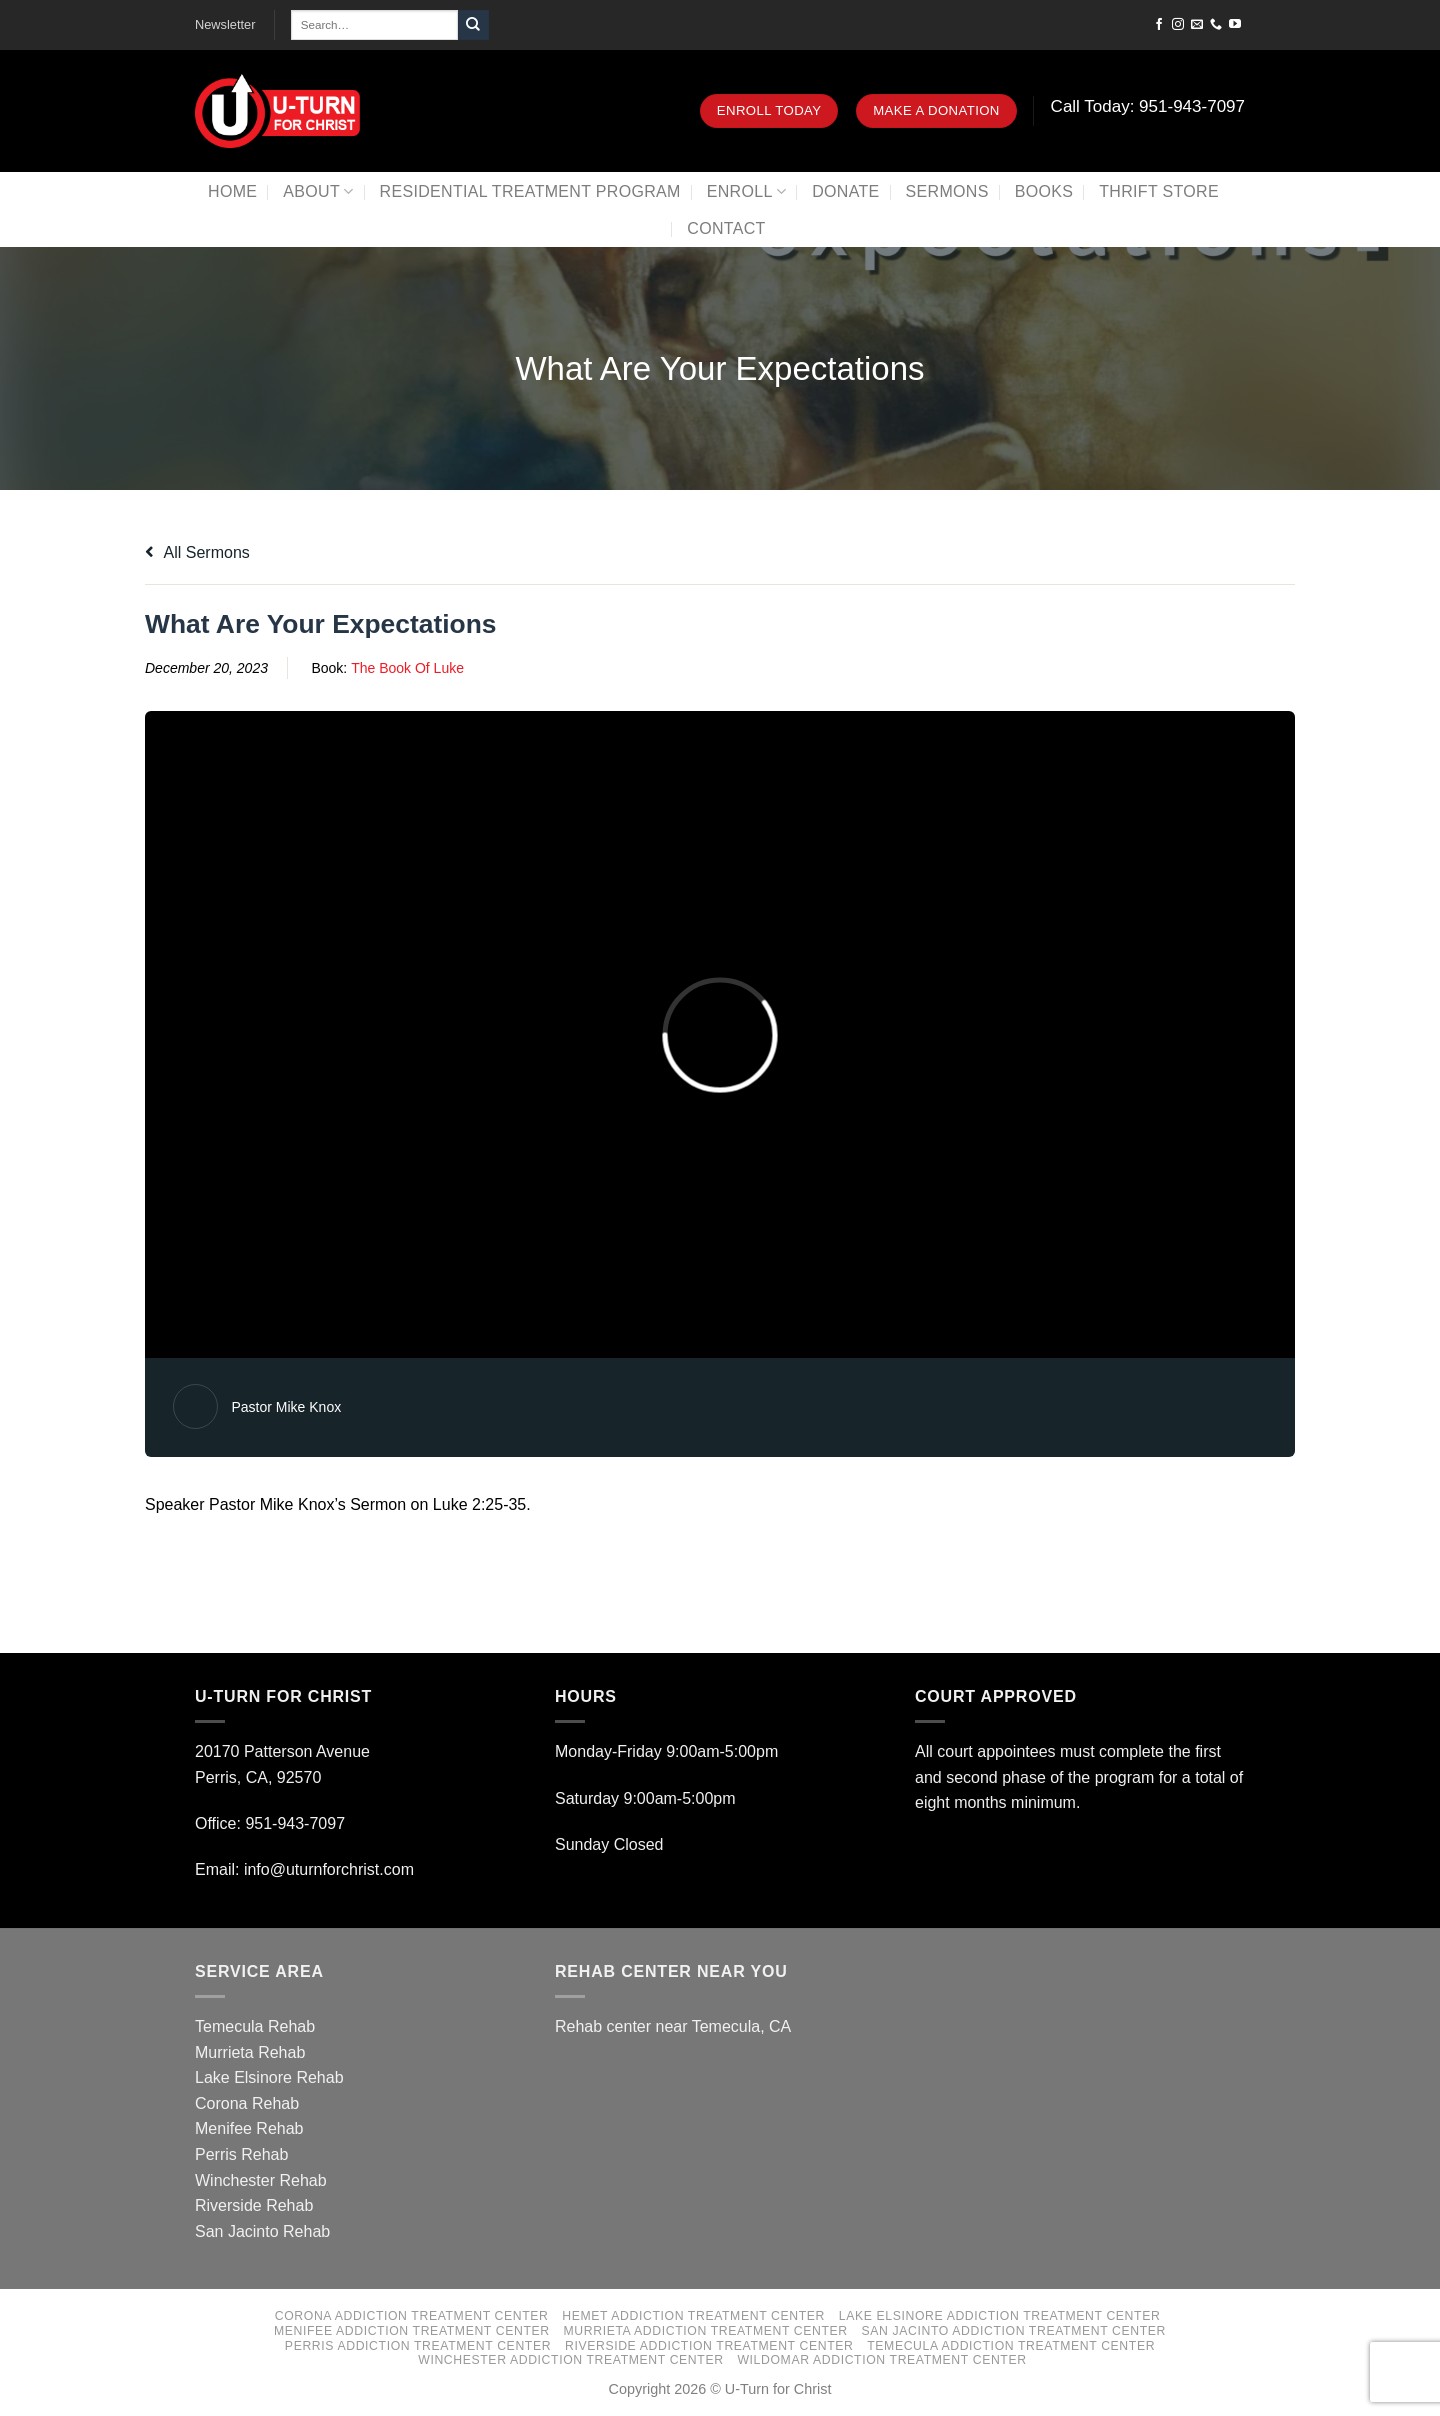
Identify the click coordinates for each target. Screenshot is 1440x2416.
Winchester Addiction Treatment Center (570, 2360)
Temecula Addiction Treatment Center (1011, 2346)
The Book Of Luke (407, 668)
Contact (726, 228)
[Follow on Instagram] (1178, 25)
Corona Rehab (247, 2103)
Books (1044, 191)
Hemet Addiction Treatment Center (693, 2316)
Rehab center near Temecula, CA (673, 2026)
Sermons (947, 191)
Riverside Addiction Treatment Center (709, 2346)
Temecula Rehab (255, 2026)
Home (232, 191)
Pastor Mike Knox (286, 1407)
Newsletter (225, 24)
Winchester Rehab (261, 2180)
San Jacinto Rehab (262, 2231)
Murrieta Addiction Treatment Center (706, 2331)
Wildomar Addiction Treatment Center (881, 2360)
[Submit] (473, 25)
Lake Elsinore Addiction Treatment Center (1000, 2316)
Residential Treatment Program (530, 191)
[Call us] (1216, 25)
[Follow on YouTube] (1235, 25)
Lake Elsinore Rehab (269, 2077)
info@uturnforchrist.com (331, 1869)
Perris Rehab (241, 2154)
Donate (845, 191)
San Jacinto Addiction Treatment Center (1014, 2331)
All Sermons (197, 552)
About (318, 191)
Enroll (746, 191)
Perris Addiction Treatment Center (418, 2346)
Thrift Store (1159, 191)
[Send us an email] (1197, 25)
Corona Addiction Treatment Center (412, 2316)
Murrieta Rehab (250, 2052)
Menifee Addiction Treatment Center (412, 2331)
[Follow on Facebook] (1159, 25)
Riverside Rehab (254, 2205)
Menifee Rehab (249, 2128)
